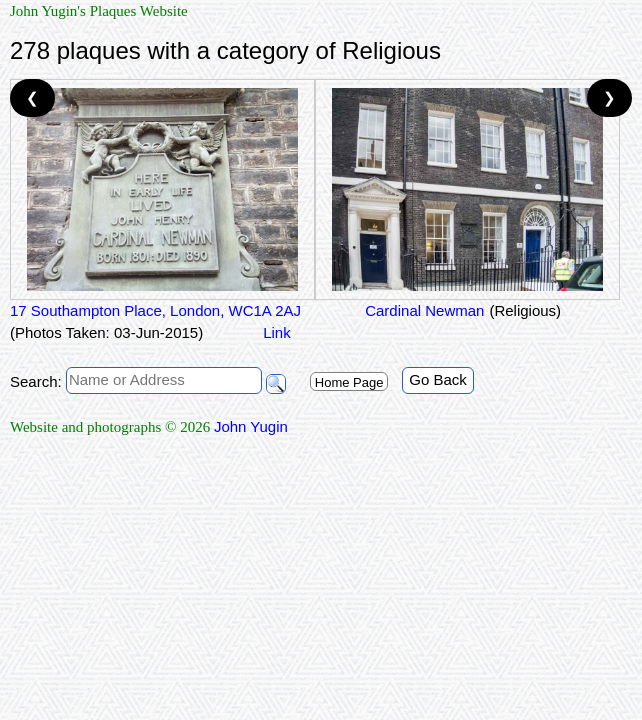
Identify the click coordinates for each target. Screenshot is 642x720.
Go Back (438, 379)
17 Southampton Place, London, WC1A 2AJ (155, 310)
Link (277, 332)
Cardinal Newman (422, 310)
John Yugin (251, 426)
